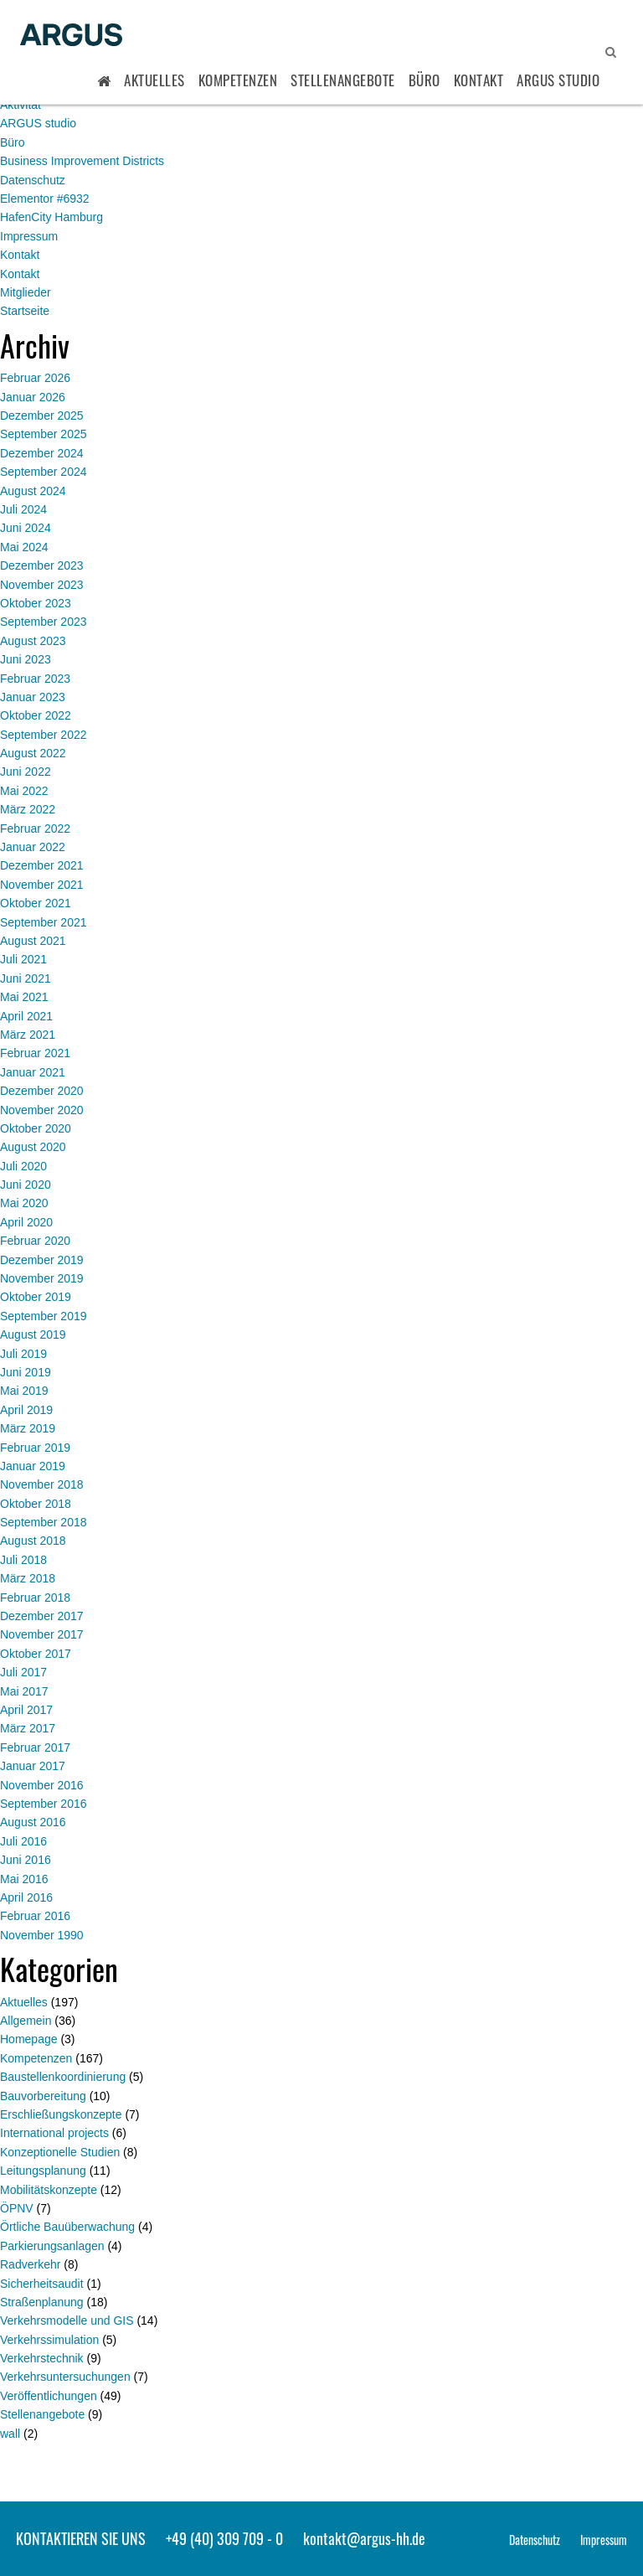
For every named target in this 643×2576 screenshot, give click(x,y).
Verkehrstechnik (42, 2358)
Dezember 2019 (42, 1260)
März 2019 (27, 1428)
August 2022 (33, 753)
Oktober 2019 (35, 1296)
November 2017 (42, 1634)
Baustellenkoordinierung (63, 2076)
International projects (54, 2133)
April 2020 (26, 1222)
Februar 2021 (35, 1053)
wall (10, 2433)
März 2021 (27, 1034)
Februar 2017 (35, 1747)
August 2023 (33, 641)
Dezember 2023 (42, 565)
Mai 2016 (24, 1879)
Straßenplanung (42, 2302)
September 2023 (43, 621)
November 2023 (42, 584)
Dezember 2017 (42, 1616)
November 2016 (42, 1785)
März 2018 (27, 1578)
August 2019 (33, 1334)
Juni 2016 (25, 1859)
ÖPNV (16, 2208)
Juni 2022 (25, 771)
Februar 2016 (35, 1916)
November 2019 (42, 1278)
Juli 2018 (23, 1560)
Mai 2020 (24, 1203)
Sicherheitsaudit (42, 2283)
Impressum (29, 236)
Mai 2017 (24, 1691)
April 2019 (26, 1410)
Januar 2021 (32, 1072)
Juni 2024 (25, 527)
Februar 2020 (35, 1240)
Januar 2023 (32, 697)
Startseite (24, 310)
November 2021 (42, 884)
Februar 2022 (35, 828)
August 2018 (33, 1540)
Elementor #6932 (45, 198)
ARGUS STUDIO (558, 80)
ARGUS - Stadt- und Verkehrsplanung (71, 36)
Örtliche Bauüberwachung (67, 2226)
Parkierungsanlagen (52, 2246)
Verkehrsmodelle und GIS (67, 2320)
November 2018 (42, 1484)
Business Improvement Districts (82, 161)
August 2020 (33, 1147)
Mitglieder (25, 292)
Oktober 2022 (35, 715)
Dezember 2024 (42, 453)
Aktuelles (154, 80)
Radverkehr (30, 2264)
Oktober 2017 (35, 1653)
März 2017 (27, 1728)
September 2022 (43, 734)
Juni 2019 (25, 1372)
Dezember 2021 (42, 865)
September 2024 (43, 471)
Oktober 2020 (35, 1128)
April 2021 (26, 1016)
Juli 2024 (23, 509)
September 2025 (43, 434)
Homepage (29, 2039)
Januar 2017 (32, 1766)
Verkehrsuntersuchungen (65, 2376)
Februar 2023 (35, 678)
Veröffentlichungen (48, 2396)
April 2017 (26, 1709)
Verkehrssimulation (49, 2339)
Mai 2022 (24, 791)
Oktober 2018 (35, 1503)
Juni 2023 (25, 659)
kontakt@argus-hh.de (364, 2538)
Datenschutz (32, 180)
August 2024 (33, 491)
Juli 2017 (23, 1672)
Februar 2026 (35, 378)
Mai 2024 (24, 547)
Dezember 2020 (42, 1090)
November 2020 (42, 1110)
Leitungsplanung (43, 2170)
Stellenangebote (343, 80)
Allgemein (25, 2020)
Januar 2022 (32, 847)
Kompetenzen (238, 80)
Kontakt (479, 80)
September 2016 (43, 1803)
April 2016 (26, 1897)
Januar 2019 (32, 1466)
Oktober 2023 (35, 603)
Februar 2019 (35, 1447)
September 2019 (43, 1316)
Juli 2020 (23, 1166)
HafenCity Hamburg (51, 217)
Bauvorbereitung (43, 2096)
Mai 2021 (24, 997)
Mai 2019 (24, 1390)
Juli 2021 (23, 959)
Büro (424, 80)
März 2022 (27, 809)
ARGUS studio (38, 123)
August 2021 (33, 940)
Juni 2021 (25, 978)
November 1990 (42, 1935)
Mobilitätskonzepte (48, 2190)
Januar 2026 (32, 397)
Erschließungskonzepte (61, 2114)
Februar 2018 (35, 1597)
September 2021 (43, 922)
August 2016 (33, 1822)
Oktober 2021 (35, 903)
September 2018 (43, 1522)
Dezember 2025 (42, 415)
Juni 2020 (25, 1184)
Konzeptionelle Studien (60, 2152)
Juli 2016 (23, 1841)
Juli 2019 (23, 1353)
